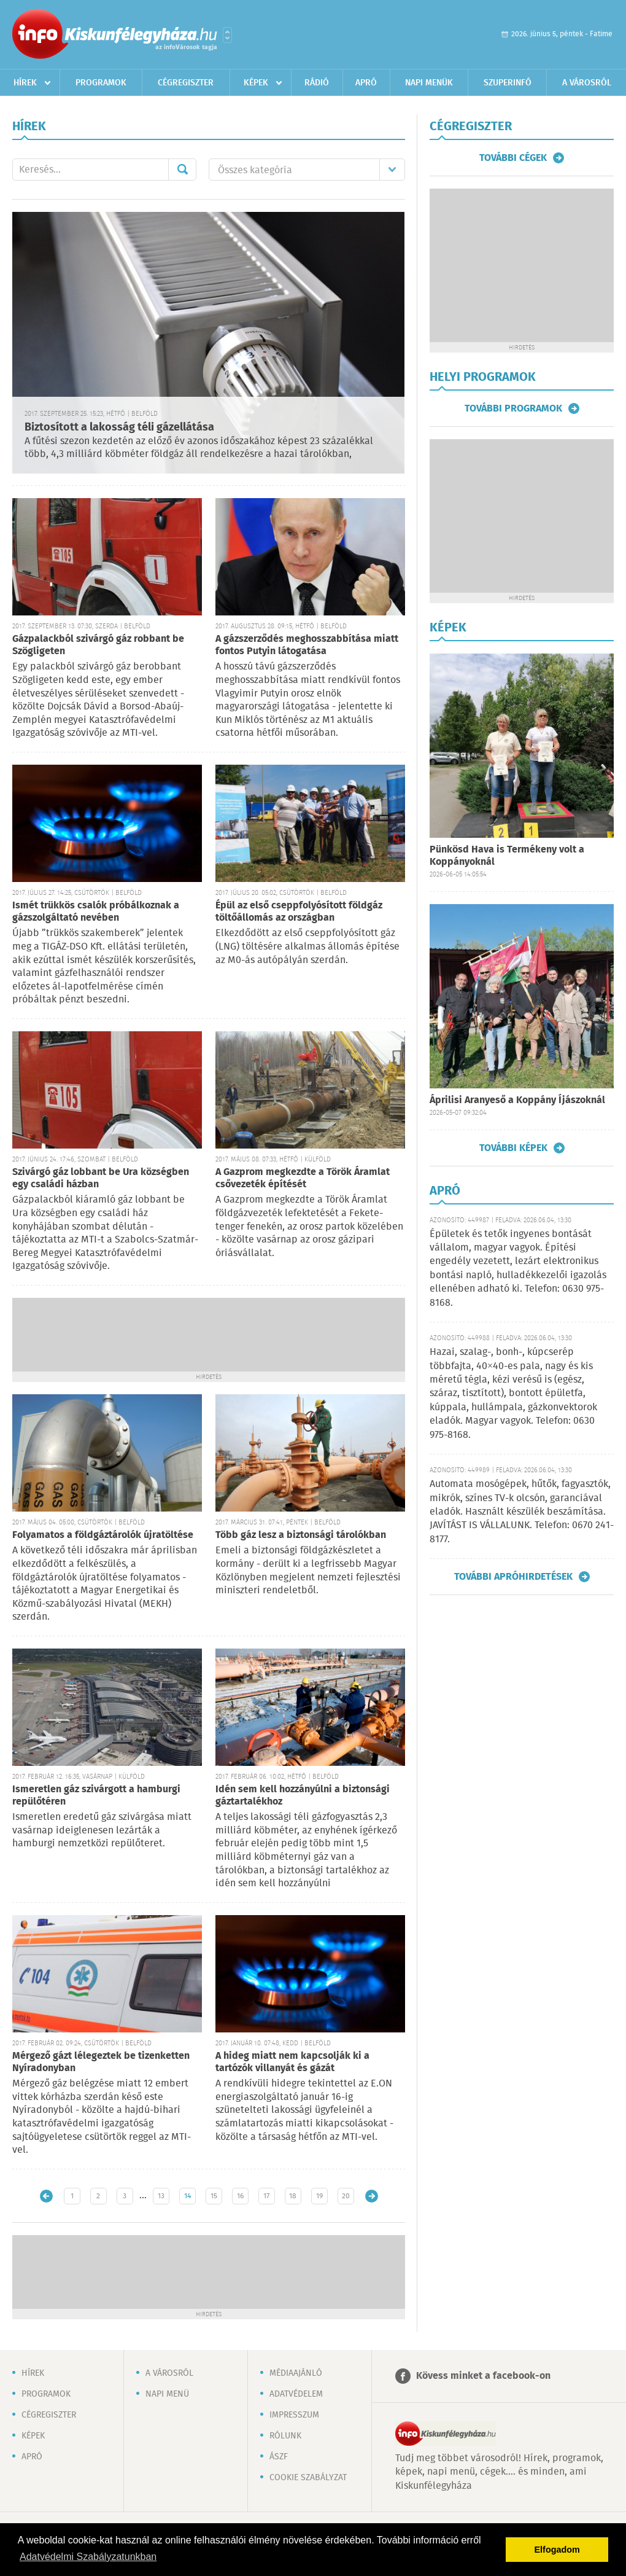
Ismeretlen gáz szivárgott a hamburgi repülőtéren (96, 1795)
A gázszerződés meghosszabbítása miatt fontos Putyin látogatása (306, 645)
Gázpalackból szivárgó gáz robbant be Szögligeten (98, 645)
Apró (366, 83)
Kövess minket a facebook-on (483, 2376)
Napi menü (167, 2394)
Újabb (46, 2196)
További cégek (513, 157)
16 (240, 2196)
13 (161, 2196)
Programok (100, 83)
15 (214, 2196)
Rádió (316, 83)
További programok (513, 408)
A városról (586, 83)
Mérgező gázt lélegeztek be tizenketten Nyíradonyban (101, 2062)
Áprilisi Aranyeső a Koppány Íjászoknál (517, 1100)
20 (346, 2196)
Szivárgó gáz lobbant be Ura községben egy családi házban (100, 1178)
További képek (513, 1147)
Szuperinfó (507, 83)
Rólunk (285, 2436)
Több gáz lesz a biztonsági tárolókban (300, 1535)
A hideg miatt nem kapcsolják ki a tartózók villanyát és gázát (292, 2062)
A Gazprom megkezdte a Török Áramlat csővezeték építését (302, 1178)
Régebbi (371, 2196)
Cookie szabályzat (308, 2477)
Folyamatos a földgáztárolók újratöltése (102, 1535)
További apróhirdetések (513, 1576)
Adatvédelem (296, 2394)
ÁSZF (278, 2457)
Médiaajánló (295, 2373)
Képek (256, 83)
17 (266, 2196)
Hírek (25, 83)
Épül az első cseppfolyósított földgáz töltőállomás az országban (298, 912)
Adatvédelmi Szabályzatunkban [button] (88, 2556)
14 (187, 2196)
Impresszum (294, 2415)
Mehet (182, 169)
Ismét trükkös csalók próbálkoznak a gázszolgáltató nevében (95, 912)
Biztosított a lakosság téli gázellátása (119, 427)
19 (319, 2196)
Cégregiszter (186, 83)
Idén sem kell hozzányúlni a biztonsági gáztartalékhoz (302, 1795)
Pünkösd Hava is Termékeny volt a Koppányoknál (507, 856)
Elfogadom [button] (557, 2550)
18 (292, 2196)
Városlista (227, 35)
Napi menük (429, 83)
